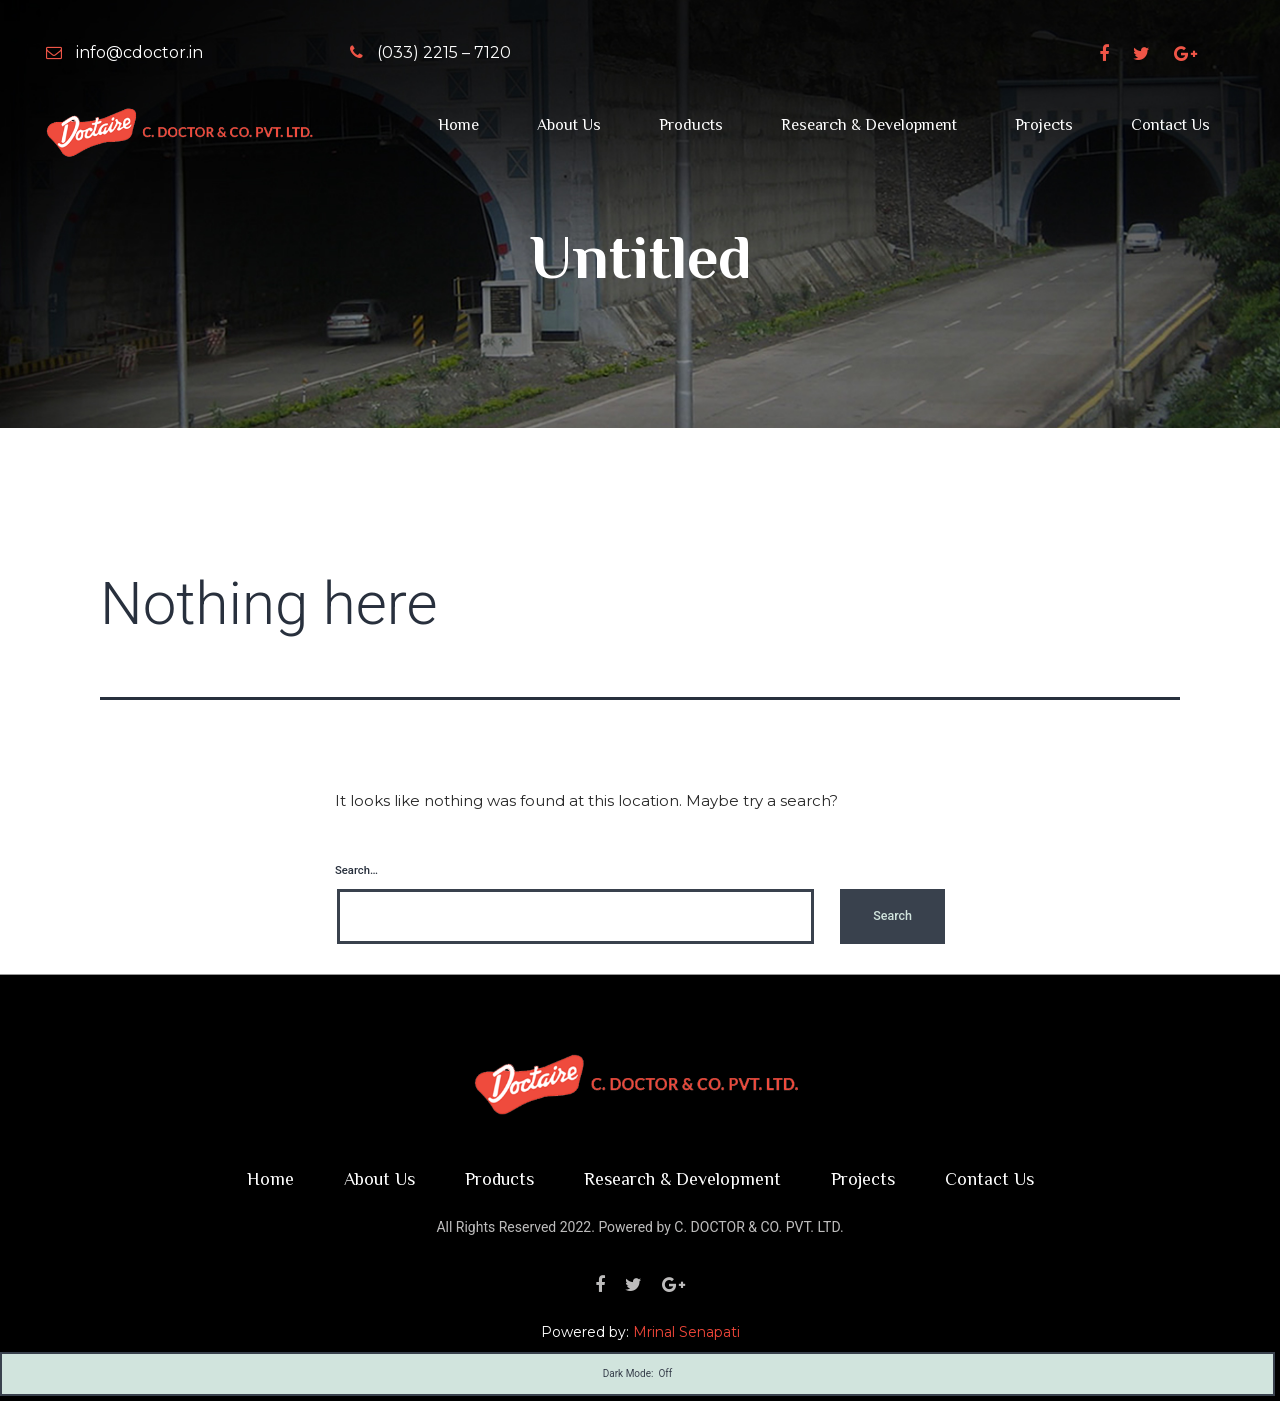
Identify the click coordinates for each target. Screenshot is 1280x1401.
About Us (569, 125)
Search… (356, 870)
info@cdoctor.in (124, 52)
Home (458, 125)
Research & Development (869, 125)
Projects (1044, 125)
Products (691, 125)
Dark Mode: (638, 1374)
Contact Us (1170, 125)
